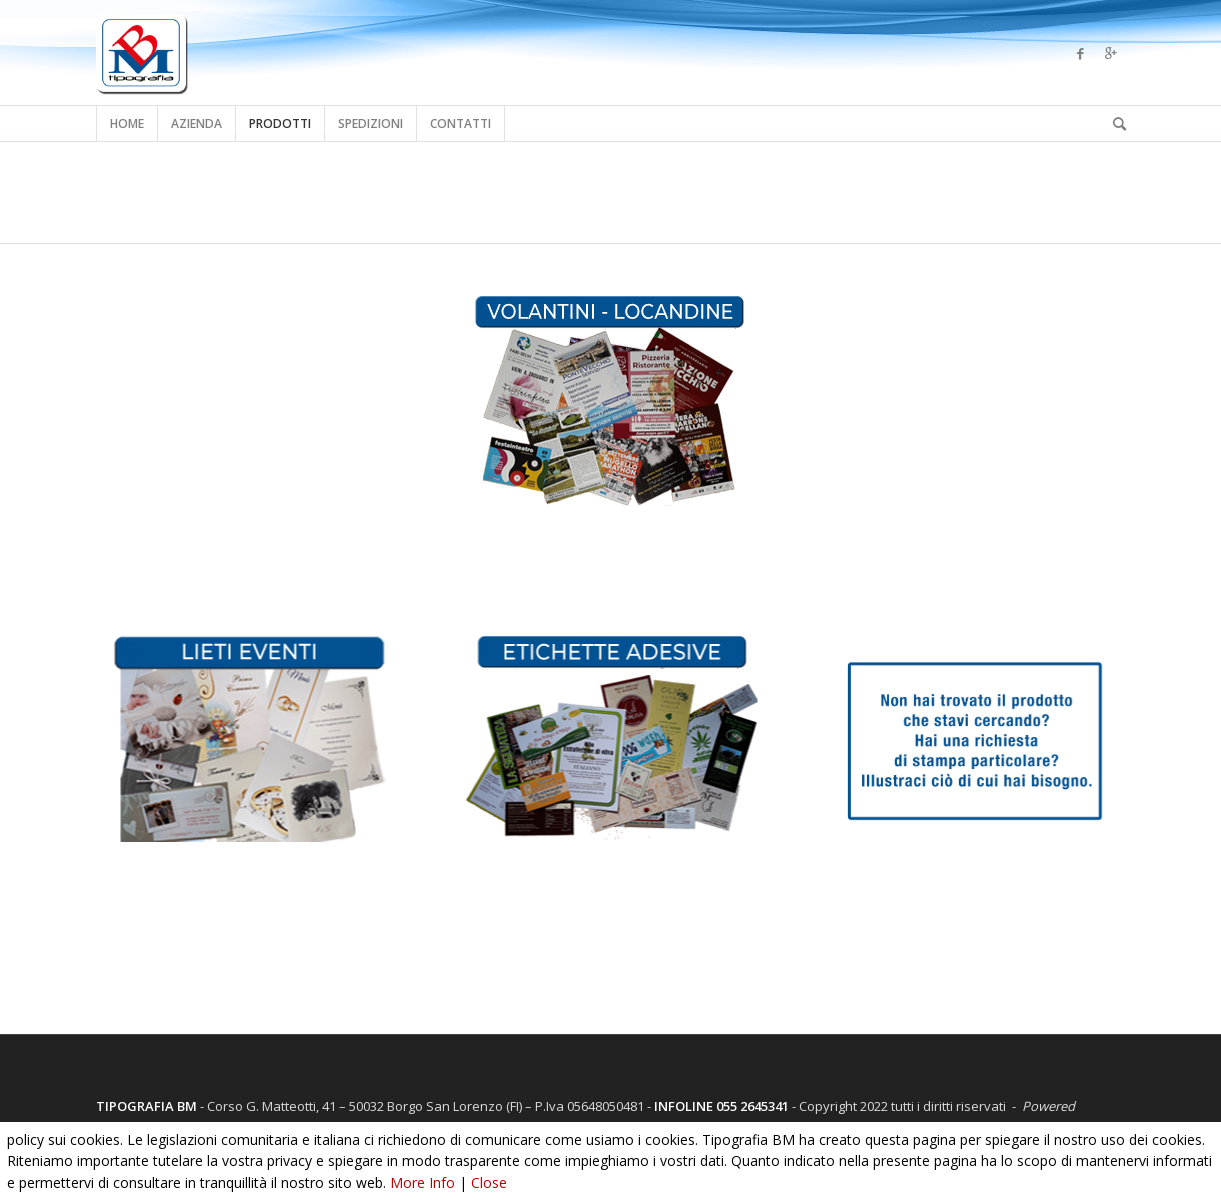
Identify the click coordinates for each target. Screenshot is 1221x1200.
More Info (422, 1182)
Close (489, 1182)
